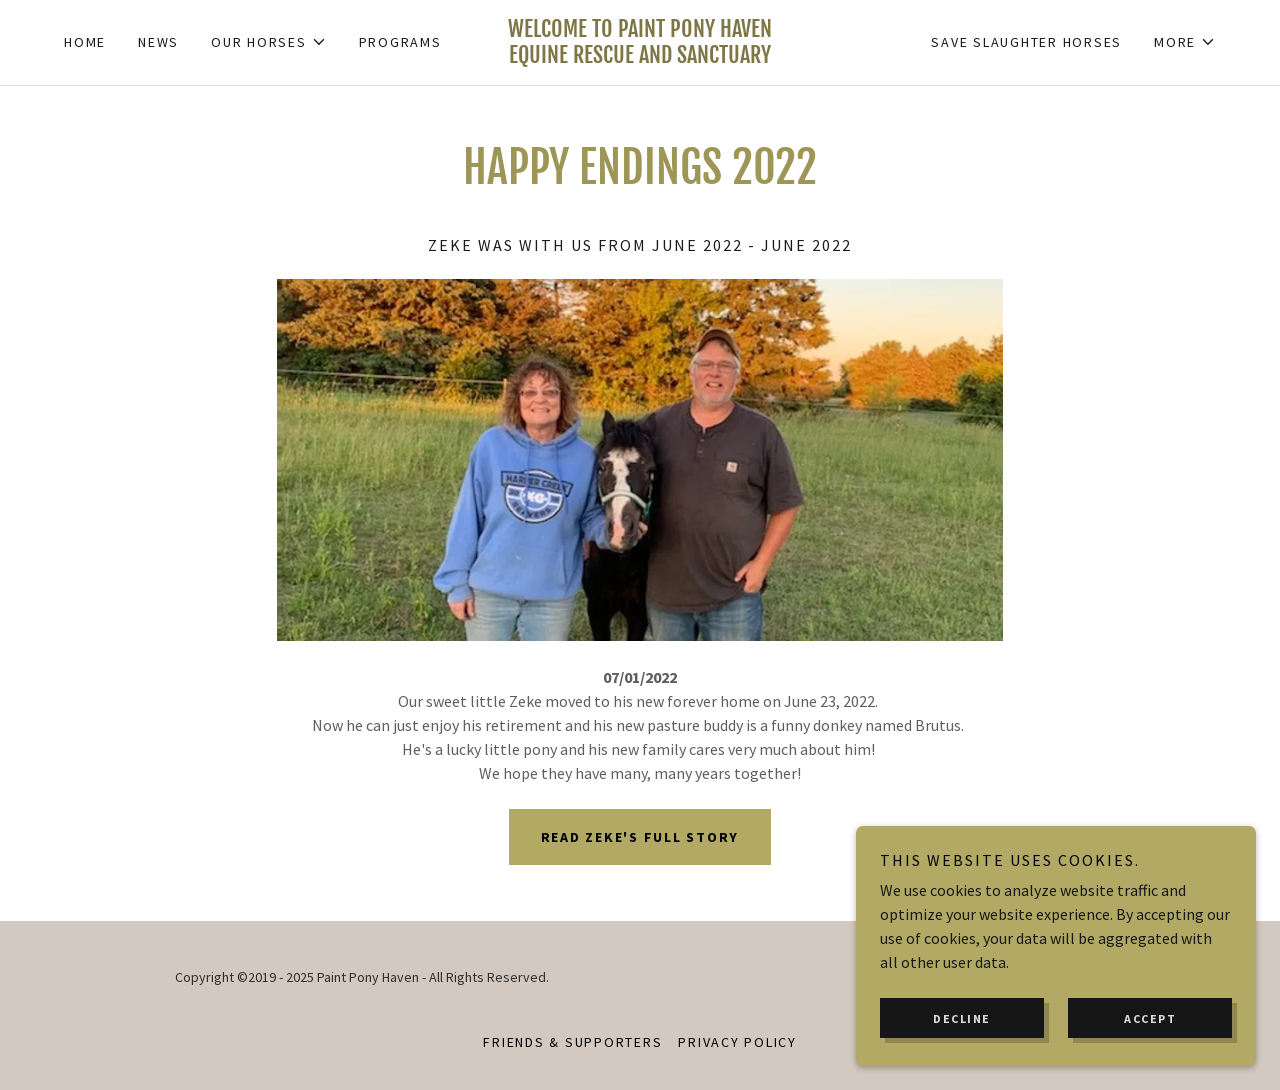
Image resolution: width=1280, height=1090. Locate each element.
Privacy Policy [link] (737, 1042)
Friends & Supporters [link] (572, 1042)
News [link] (158, 42)
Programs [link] (400, 42)
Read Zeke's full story (640, 837)
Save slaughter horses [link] (1026, 42)
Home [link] (85, 42)
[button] (269, 42)
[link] (640, 57)
